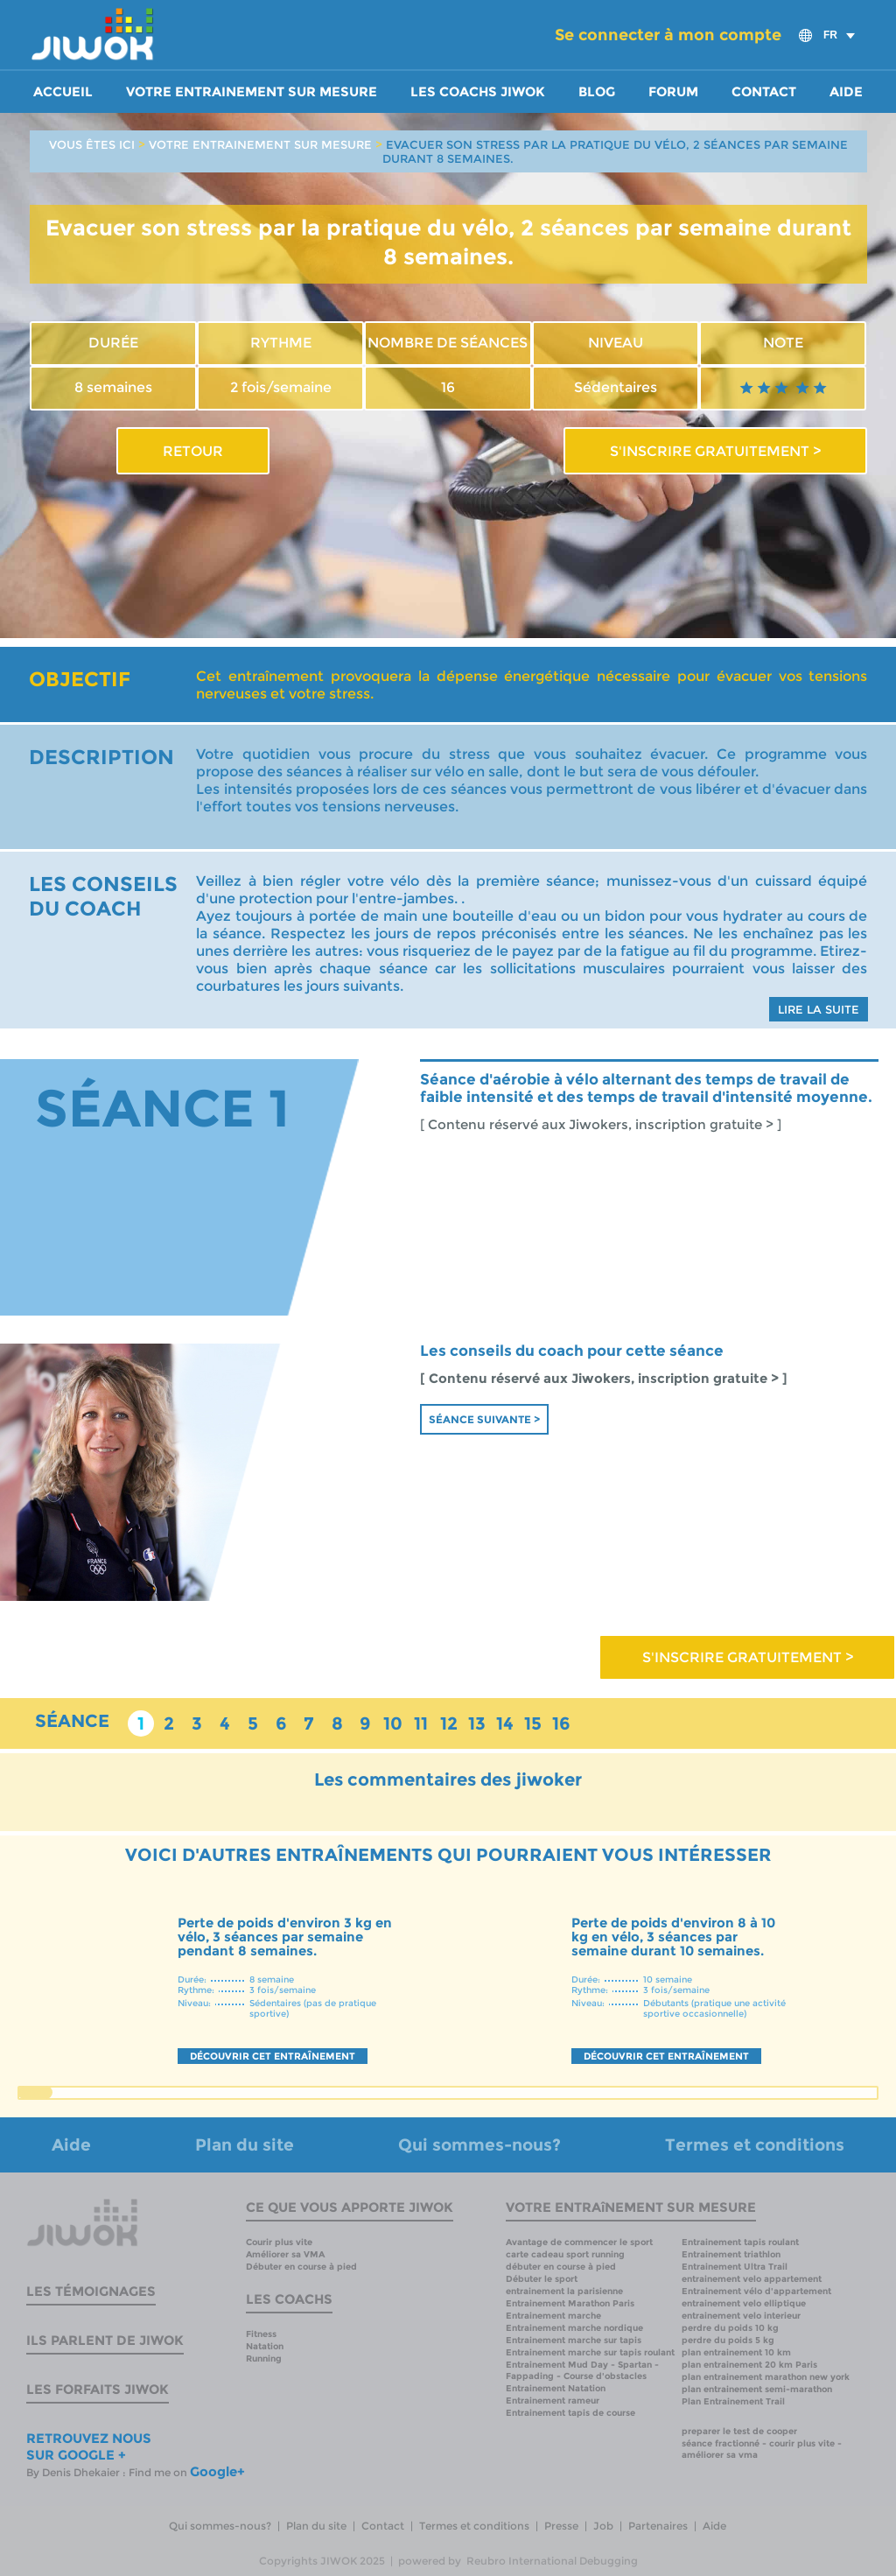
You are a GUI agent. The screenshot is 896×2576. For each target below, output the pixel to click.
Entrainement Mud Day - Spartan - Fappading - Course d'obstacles (582, 2370)
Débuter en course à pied (301, 2266)
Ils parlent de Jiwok (105, 2340)
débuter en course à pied (561, 2266)
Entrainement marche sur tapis (573, 2340)
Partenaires (658, 2525)
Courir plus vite (279, 2242)
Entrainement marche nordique (574, 2328)
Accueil (63, 92)
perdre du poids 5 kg (728, 2340)
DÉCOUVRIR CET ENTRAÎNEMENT (272, 2056)
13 (477, 1723)
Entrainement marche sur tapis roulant (590, 2352)
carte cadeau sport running (565, 2254)
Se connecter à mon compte (668, 35)
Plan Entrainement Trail (733, 2401)
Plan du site (244, 2145)
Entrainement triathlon (731, 2254)
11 (421, 1723)
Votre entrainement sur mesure (251, 92)
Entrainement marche (553, 2315)
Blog (596, 92)
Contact (764, 92)
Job (603, 2525)
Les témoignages (91, 2291)
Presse (561, 2525)
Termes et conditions (754, 2145)
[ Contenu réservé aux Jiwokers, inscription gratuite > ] (600, 1125)
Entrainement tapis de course (570, 2412)
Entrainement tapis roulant (740, 2242)
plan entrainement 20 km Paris (749, 2364)
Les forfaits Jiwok (97, 2389)
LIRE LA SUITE (818, 1009)
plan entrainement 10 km (736, 2352)
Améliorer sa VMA (285, 2254)
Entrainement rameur (552, 2400)
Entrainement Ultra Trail (735, 2266)
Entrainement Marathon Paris (570, 2303)
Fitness (261, 2334)
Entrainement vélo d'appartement (756, 2291)
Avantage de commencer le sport (579, 2242)
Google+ (217, 2471)
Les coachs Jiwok (477, 92)
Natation (265, 2346)
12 (449, 1723)
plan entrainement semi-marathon (757, 2389)
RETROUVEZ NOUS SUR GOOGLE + (88, 2446)
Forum (673, 92)
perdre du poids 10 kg (730, 2328)
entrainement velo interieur (741, 2315)
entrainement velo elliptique (744, 2303)
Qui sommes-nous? (479, 2145)
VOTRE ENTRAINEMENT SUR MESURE (260, 144)
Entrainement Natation (556, 2388)
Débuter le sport (542, 2279)
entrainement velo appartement (752, 2279)
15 (533, 1723)
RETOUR (193, 451)
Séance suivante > (484, 1419)
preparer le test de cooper (739, 2431)
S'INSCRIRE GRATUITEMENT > (715, 451)
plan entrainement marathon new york (766, 2377)
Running (264, 2358)
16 (561, 1723)
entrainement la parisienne (564, 2291)
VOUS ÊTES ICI (92, 144)
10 (392, 1723)
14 (505, 1723)
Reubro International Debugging (552, 2560)
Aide (846, 92)
